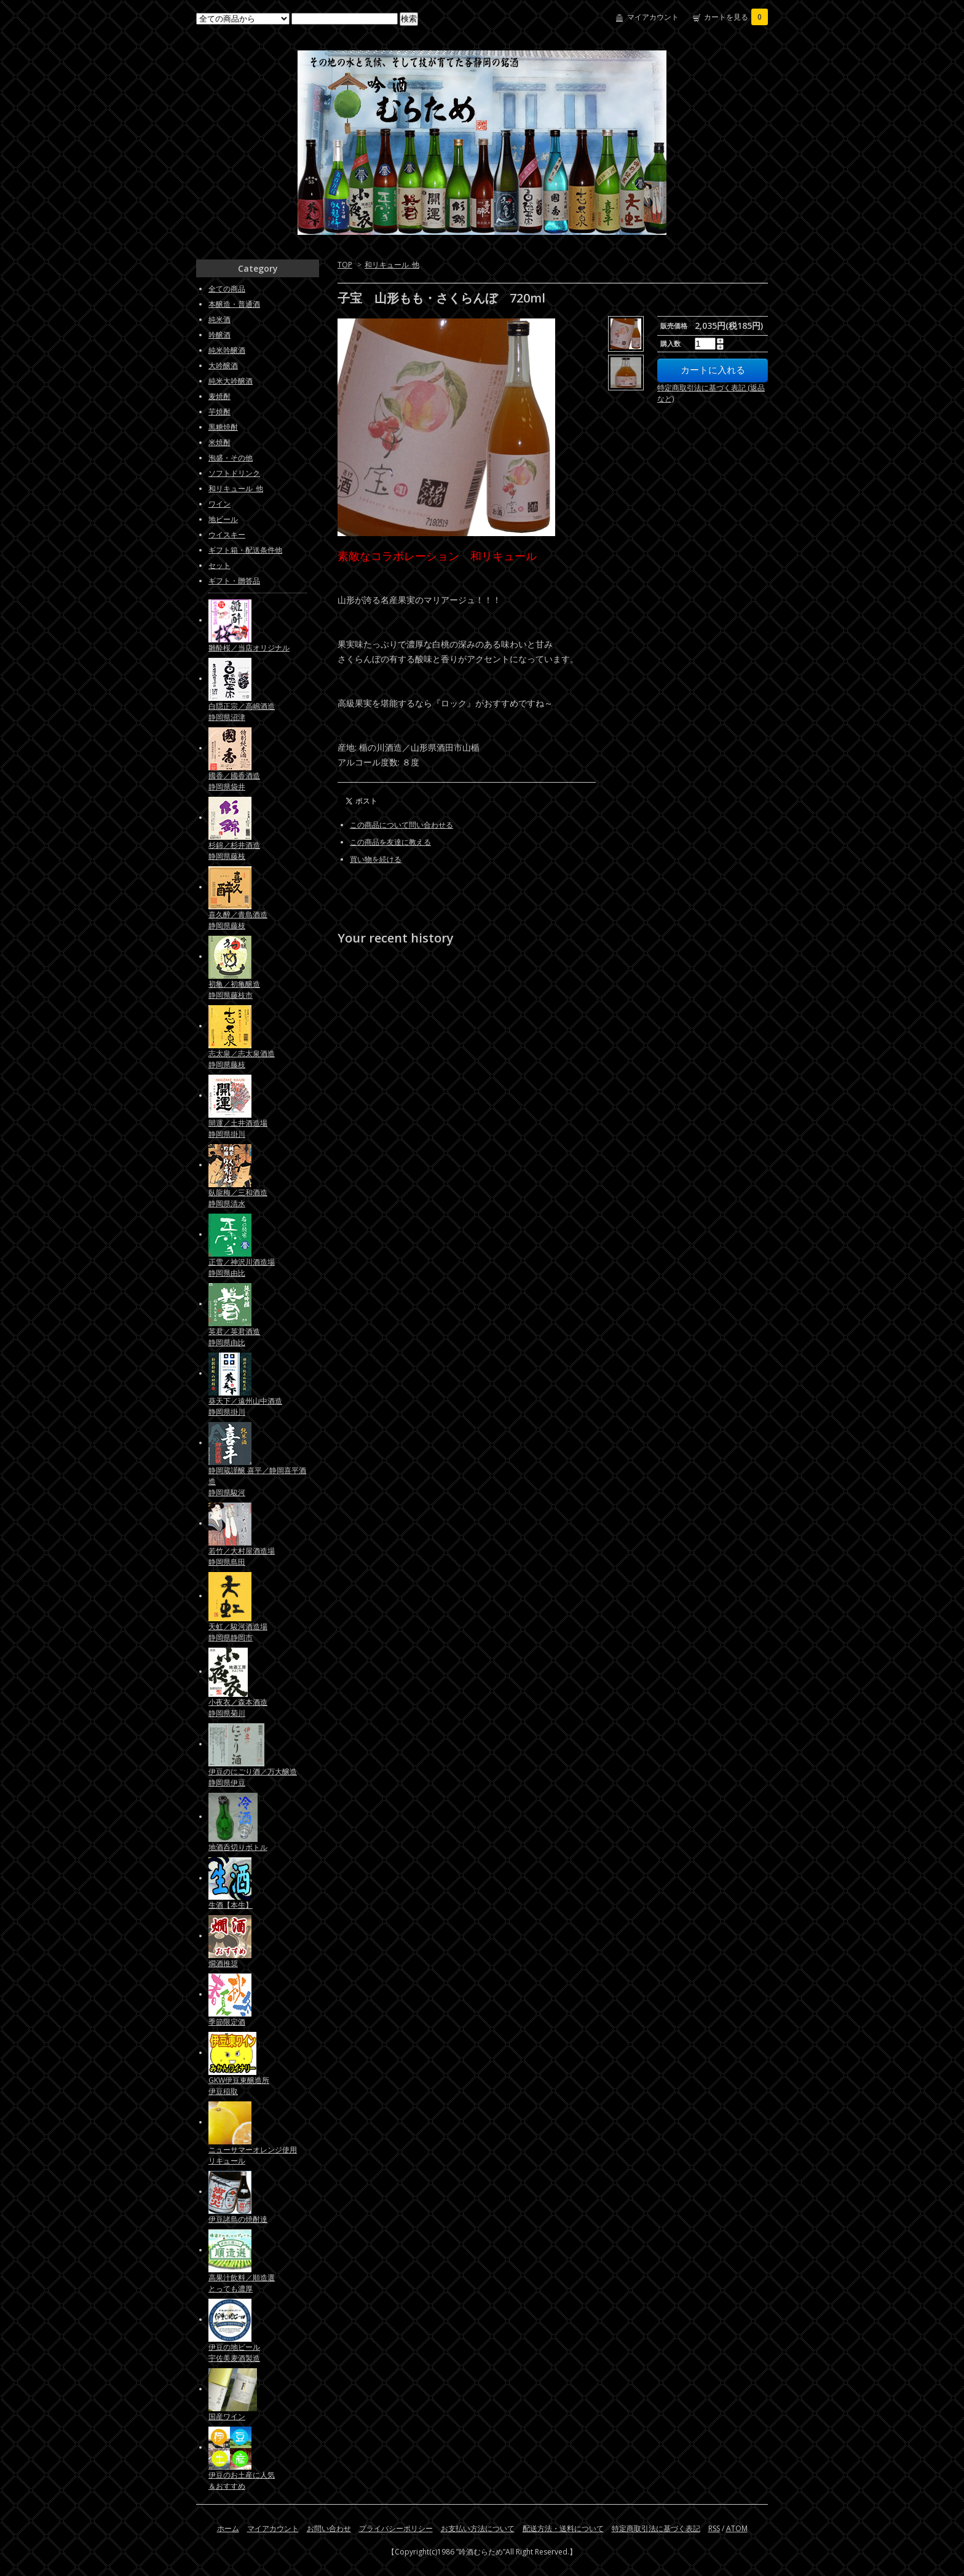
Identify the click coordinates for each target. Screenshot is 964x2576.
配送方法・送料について (563, 2528)
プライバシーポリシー (396, 2528)
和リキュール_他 (392, 264)
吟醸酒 (219, 335)
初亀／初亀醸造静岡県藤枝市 (234, 989)
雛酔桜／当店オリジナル (249, 647)
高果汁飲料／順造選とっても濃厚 (241, 2283)
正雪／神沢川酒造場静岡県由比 (241, 1267)
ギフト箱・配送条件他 (245, 550)
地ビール (223, 519)
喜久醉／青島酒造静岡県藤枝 (237, 920)
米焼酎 (219, 442)
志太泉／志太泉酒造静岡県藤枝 (241, 1059)
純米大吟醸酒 (230, 381)
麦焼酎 (219, 396)
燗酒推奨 (223, 1963)
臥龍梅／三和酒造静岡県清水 (237, 1198)
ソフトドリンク (234, 473)
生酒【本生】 (230, 1905)
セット (219, 565)
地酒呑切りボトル (237, 1847)
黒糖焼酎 (223, 427)
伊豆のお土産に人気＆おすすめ (241, 2480)
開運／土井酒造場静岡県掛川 (237, 1128)
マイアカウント (653, 17)
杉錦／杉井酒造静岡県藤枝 (234, 850)
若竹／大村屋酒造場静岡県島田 (241, 1556)
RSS (714, 2528)
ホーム (228, 2528)
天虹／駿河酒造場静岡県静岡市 (237, 1632)
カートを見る (736, 17)
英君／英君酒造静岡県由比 (234, 1337)
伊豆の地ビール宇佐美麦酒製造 (234, 2352)
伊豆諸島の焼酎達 (237, 2219)
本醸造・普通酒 (234, 304)
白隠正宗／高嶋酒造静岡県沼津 (241, 711)
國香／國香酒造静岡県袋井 (234, 781)
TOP (345, 264)
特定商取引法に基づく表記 (656, 2528)
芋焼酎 (219, 411)
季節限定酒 (226, 2022)
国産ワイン (226, 2416)
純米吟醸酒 (226, 350)
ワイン (219, 504)
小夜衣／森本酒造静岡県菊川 (237, 1707)
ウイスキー (226, 534)
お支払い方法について (478, 2528)
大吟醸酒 (223, 365)
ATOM (737, 2528)
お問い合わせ (329, 2528)
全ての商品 (226, 288)
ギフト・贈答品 (234, 580)
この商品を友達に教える (390, 842)
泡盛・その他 (230, 457)
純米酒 (219, 319)
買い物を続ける (375, 859)
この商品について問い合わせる (401, 825)
